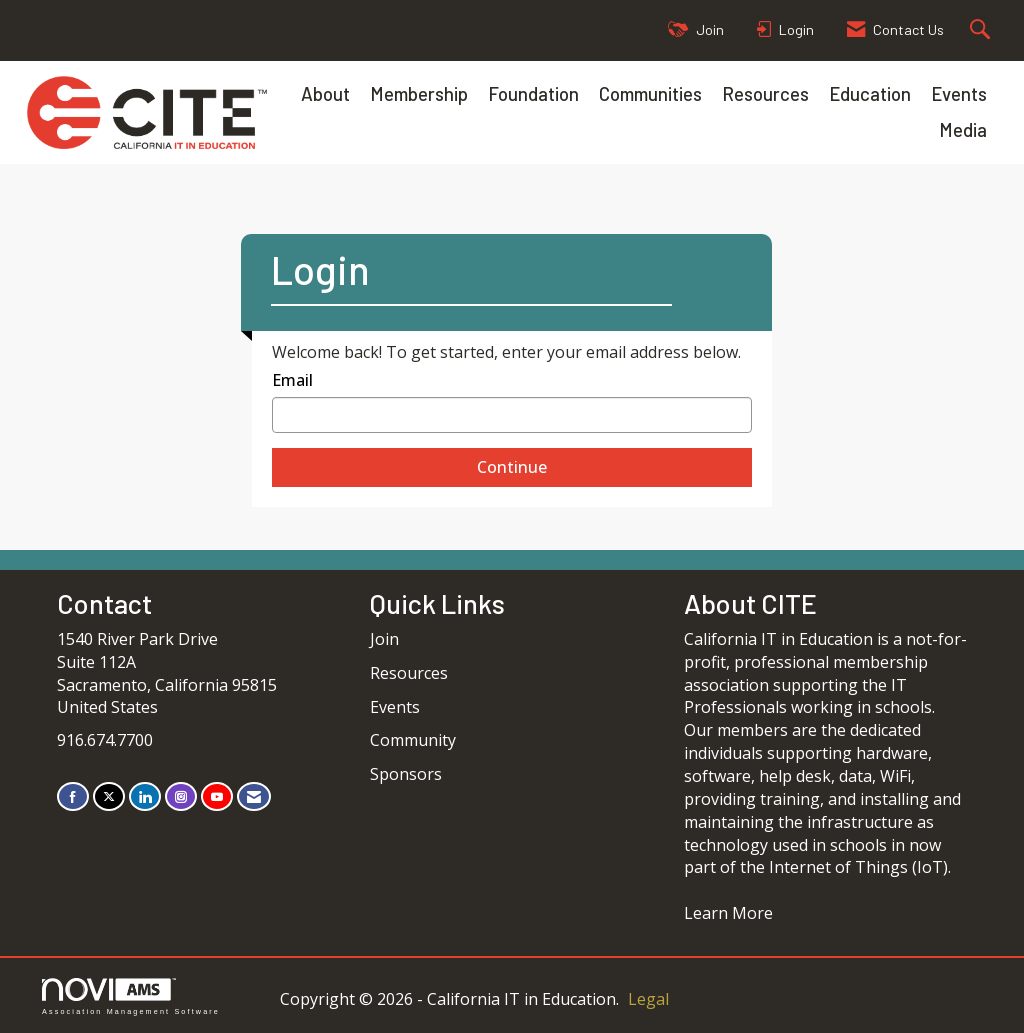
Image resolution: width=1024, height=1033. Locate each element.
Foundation (533, 93)
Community (413, 740)
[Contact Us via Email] (254, 796)
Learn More (728, 913)
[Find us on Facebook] (73, 796)
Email (292, 380)
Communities (650, 93)
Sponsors (406, 774)
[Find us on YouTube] (217, 796)
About (325, 93)
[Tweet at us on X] (109, 796)
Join (384, 639)
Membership (419, 93)
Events (959, 93)
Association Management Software (131, 996)
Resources (765, 93)
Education (870, 93)
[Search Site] (982, 30)
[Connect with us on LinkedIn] (145, 796)
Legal (648, 999)
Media (963, 129)
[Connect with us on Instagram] (181, 796)
